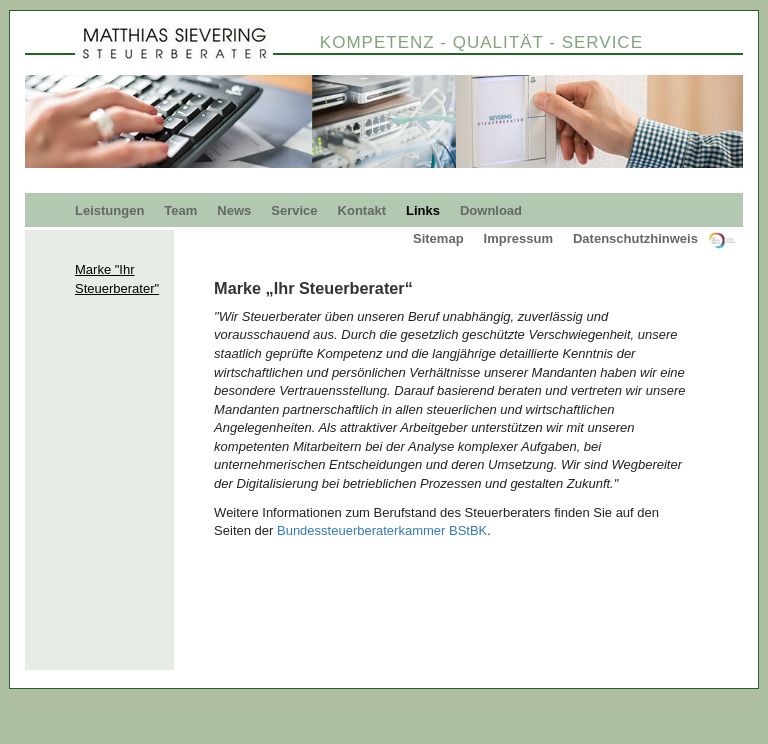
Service (294, 210)
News (234, 210)
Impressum (518, 238)
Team (180, 210)
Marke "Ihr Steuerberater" (117, 279)
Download (491, 210)
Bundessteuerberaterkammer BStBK (382, 530)
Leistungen (109, 210)
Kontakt (362, 210)
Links (423, 210)
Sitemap (438, 238)
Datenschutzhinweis (635, 238)
